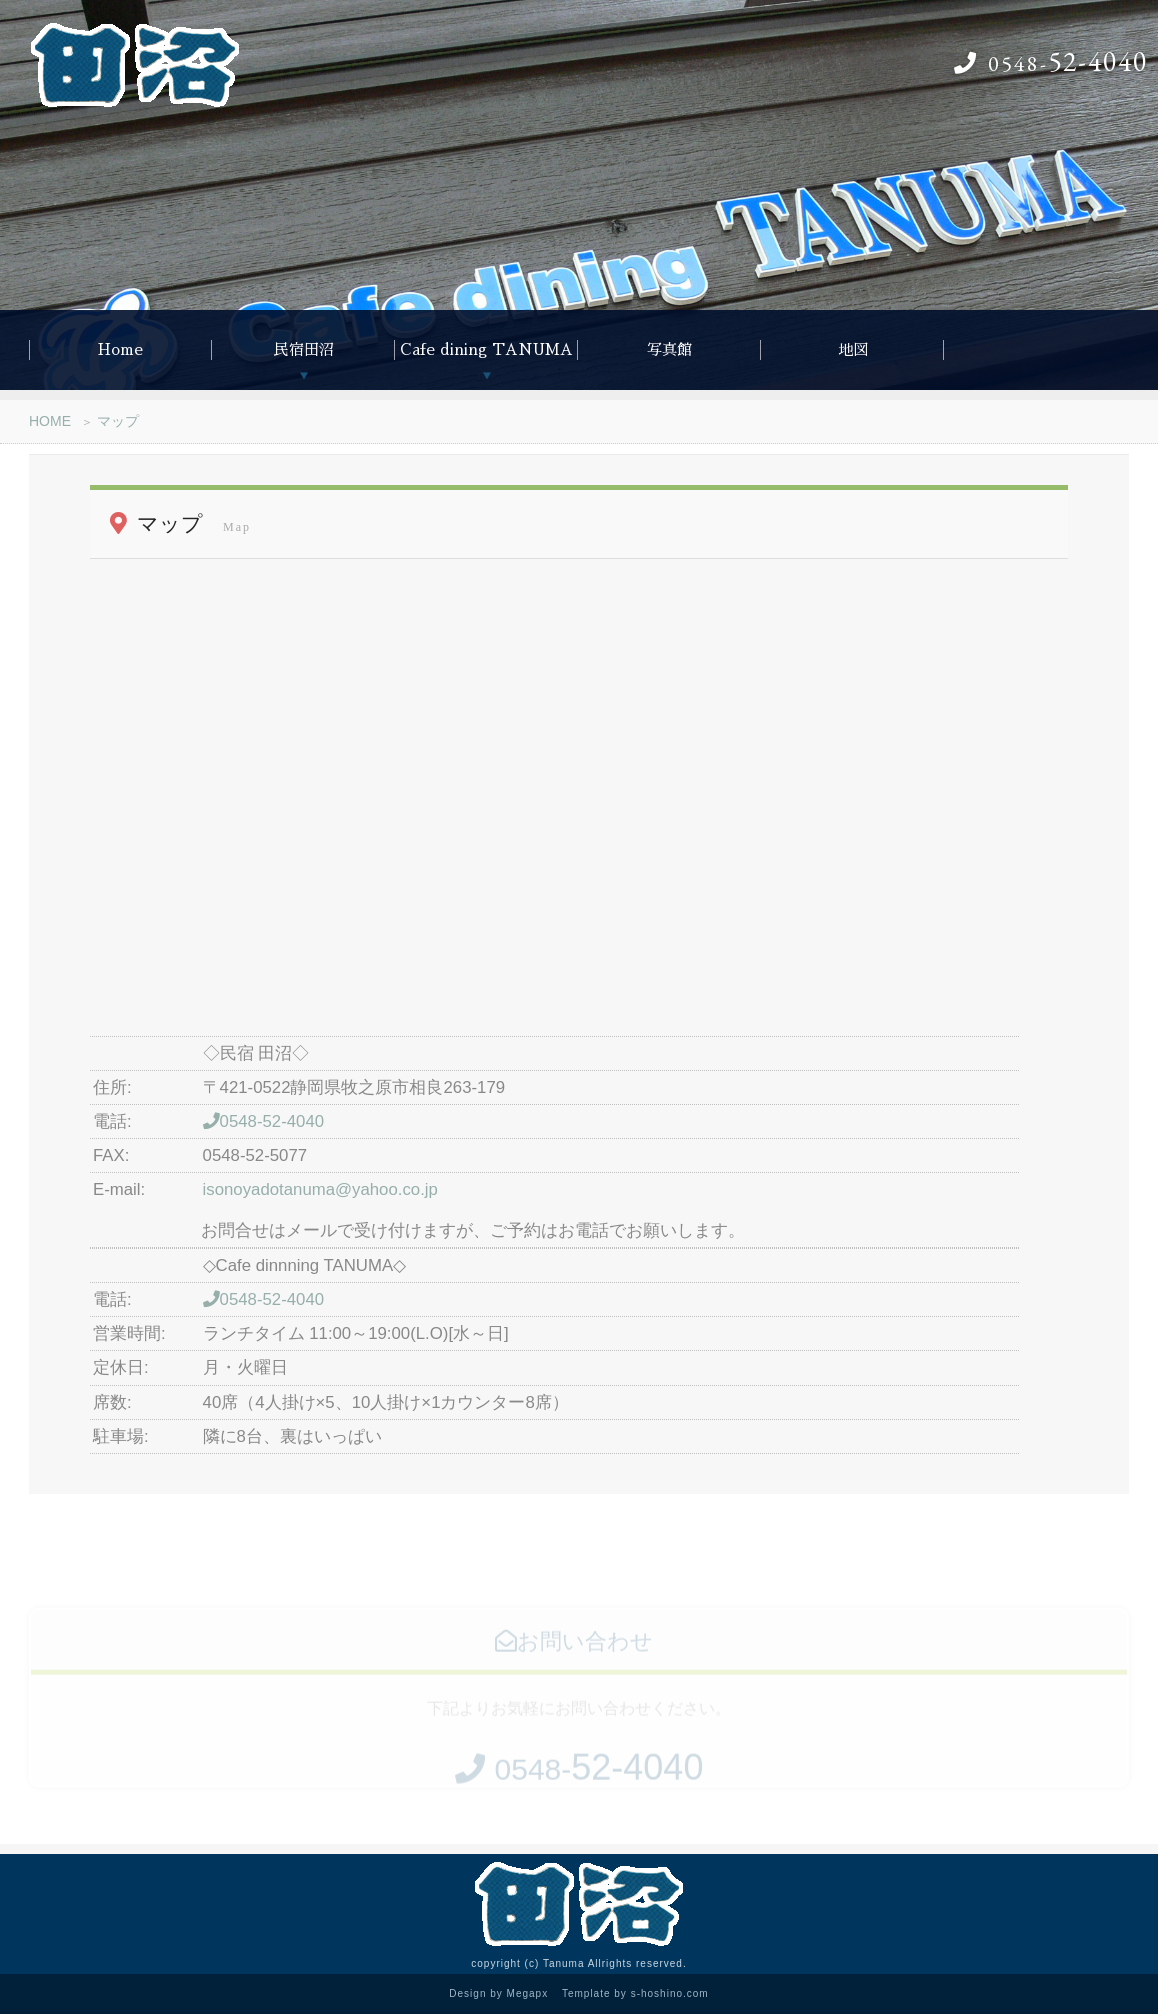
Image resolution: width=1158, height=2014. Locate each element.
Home (120, 349)
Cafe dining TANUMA (486, 349)
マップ (118, 421)
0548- (1051, 63)
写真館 (669, 349)
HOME (50, 421)
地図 (853, 349)
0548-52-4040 (264, 1121)
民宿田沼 (304, 349)
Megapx (528, 1993)
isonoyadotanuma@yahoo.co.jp (320, 1189)
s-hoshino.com (670, 1993)
